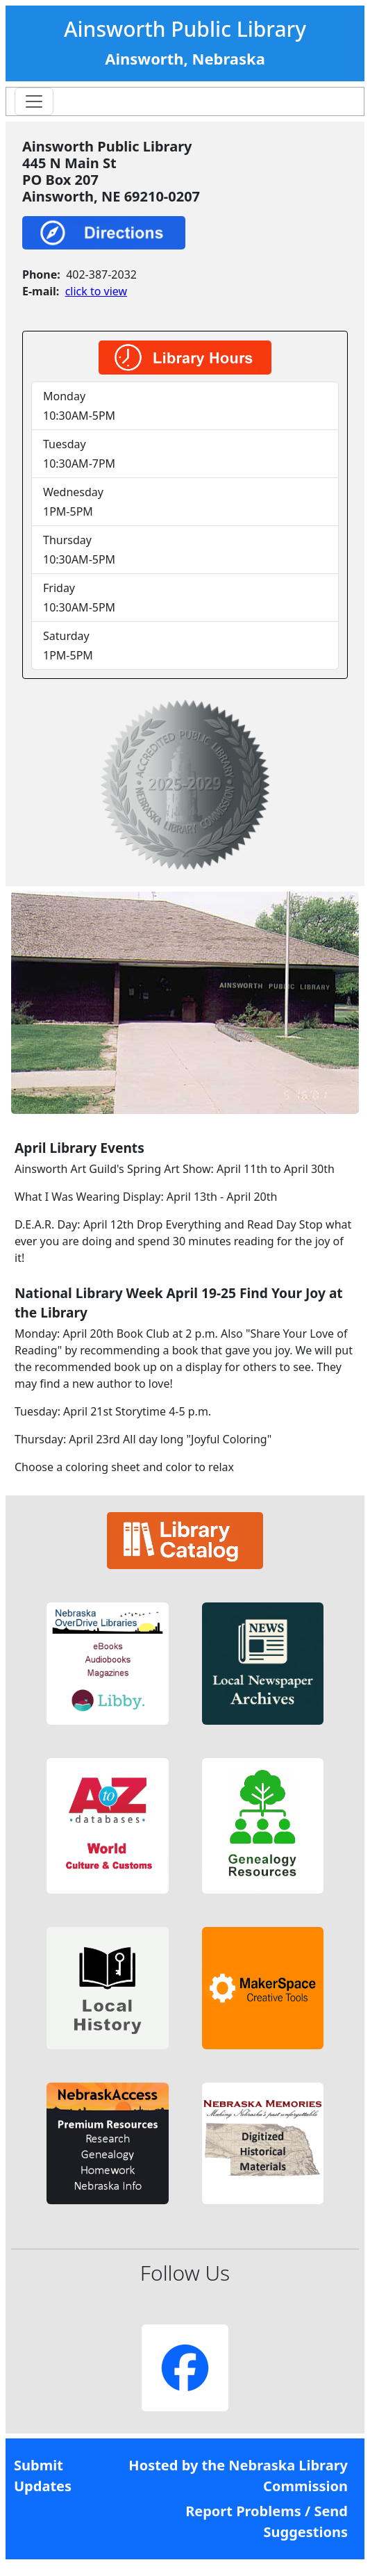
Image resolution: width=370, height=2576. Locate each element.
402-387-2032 (101, 274)
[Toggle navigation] (34, 101)
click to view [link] (96, 291)
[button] (107, 1663)
